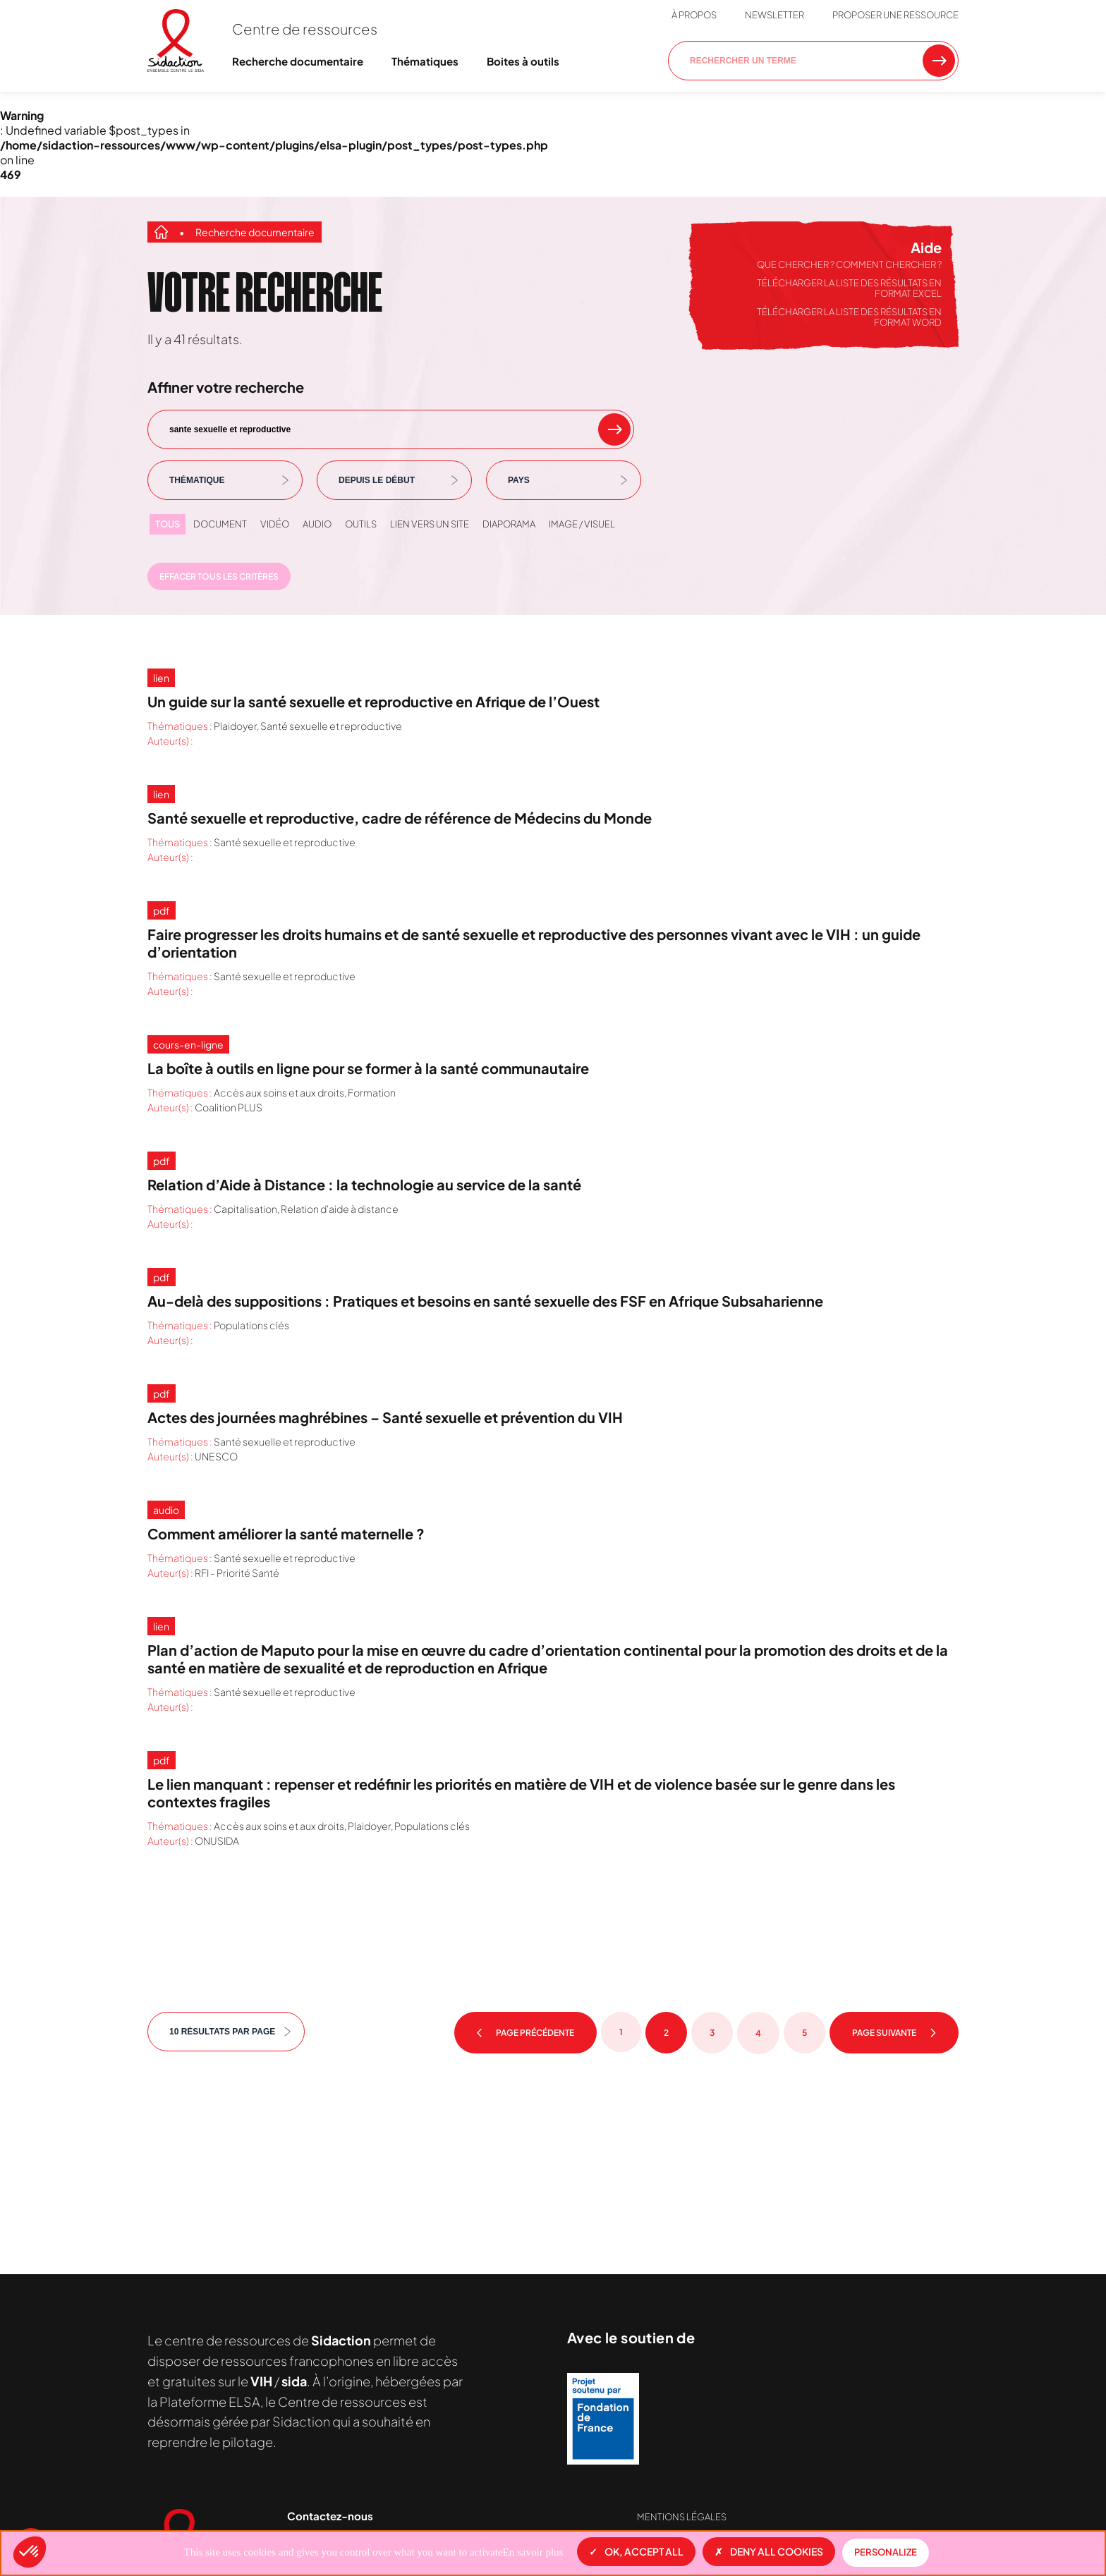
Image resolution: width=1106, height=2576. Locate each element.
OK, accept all (636, 2551)
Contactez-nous (330, 2515)
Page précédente (525, 2032)
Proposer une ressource (895, 14)
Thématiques (424, 61)
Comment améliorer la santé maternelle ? (286, 1533)
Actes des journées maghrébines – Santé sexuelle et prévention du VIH (385, 1417)
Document (220, 524)
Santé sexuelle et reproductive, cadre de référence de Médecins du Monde (399, 817)
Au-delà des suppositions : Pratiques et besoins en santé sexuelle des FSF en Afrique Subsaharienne (485, 1301)
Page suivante (894, 2032)
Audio (317, 524)
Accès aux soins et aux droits (279, 1092)
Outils (361, 524)
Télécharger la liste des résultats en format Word (849, 317)
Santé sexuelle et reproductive (331, 725)
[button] (30, 2552)
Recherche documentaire (297, 61)
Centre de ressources (304, 28)
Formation (372, 1092)
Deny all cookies (769, 2551)
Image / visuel (582, 524)
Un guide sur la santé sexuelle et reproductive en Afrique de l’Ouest (373, 701)
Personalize (885, 2552)
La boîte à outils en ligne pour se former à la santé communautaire (368, 1068)
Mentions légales (682, 2516)
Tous (167, 524)
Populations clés (251, 1325)
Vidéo (274, 524)
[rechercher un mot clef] (614, 429)
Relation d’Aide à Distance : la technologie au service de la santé (364, 1184)
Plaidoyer (235, 725)
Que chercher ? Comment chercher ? (849, 264)
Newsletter (774, 14)
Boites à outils (523, 61)
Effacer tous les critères (219, 576)
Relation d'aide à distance (340, 1208)
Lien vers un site (429, 524)
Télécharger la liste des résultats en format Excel (849, 288)
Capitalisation (245, 1208)
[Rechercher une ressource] (939, 60)
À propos (694, 14)
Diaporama (508, 524)
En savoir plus (533, 2552)
